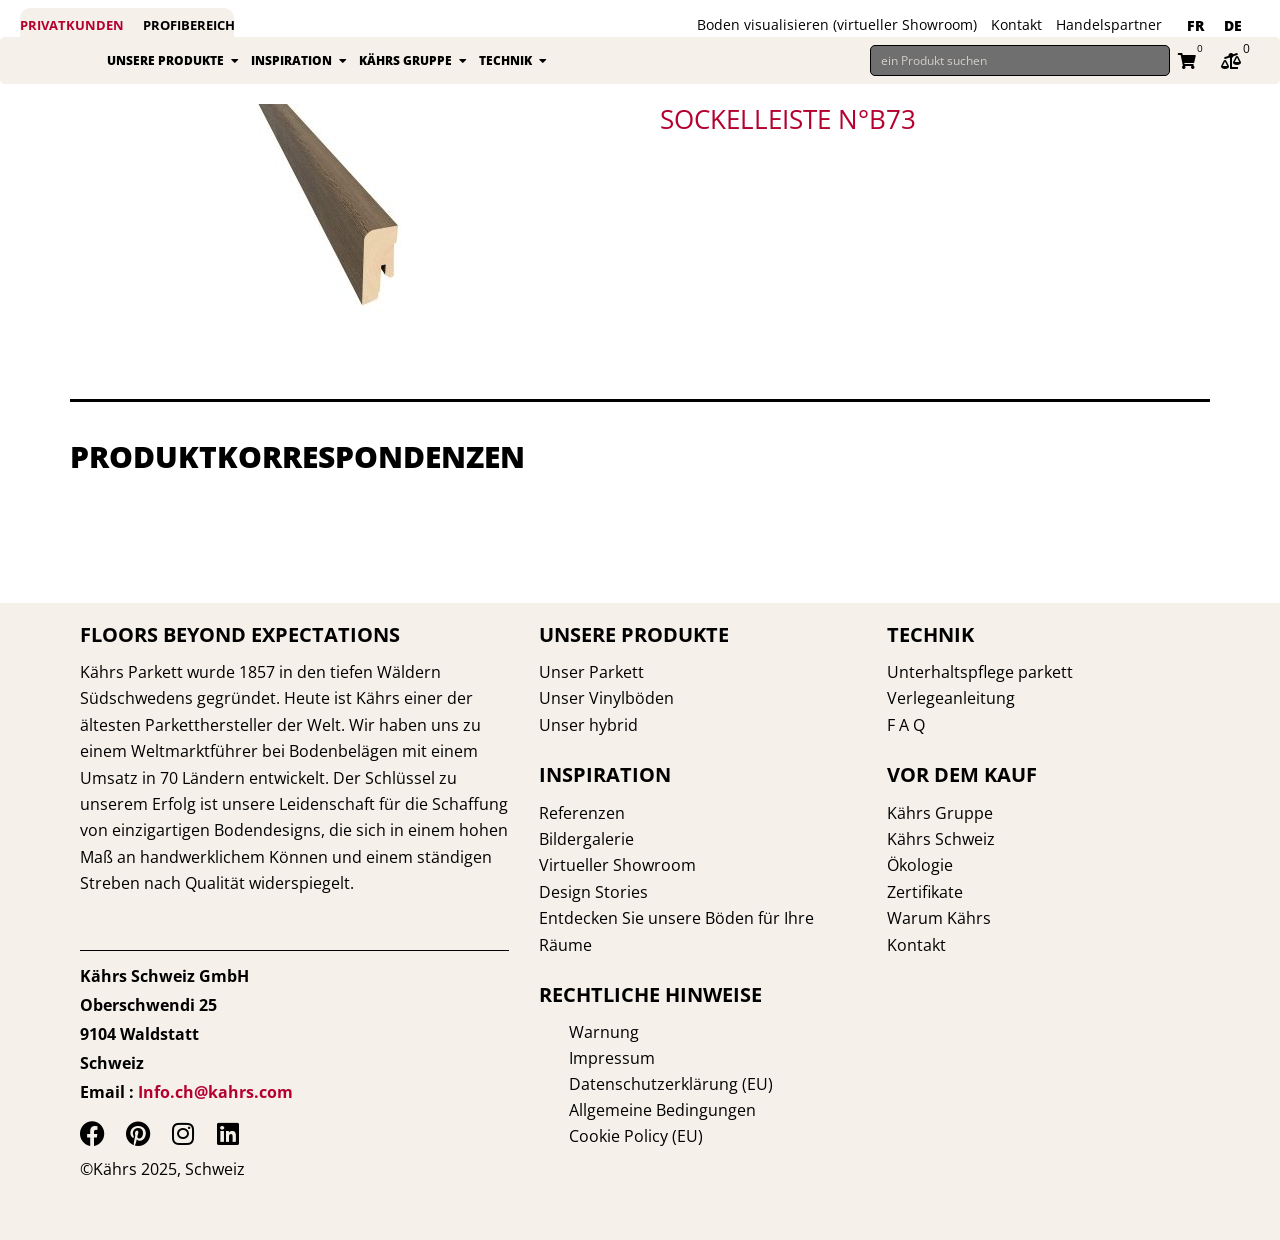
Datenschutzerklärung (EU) (641, 1084)
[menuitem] (1195, 26)
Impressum (582, 1058)
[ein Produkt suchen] (1020, 68)
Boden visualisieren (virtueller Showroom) (837, 24)
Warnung (574, 1032)
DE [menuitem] (1233, 25)
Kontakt (1016, 24)
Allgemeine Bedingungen (632, 1110)
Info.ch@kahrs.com (215, 1092)
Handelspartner (1109, 24)
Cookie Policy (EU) (606, 1136)
